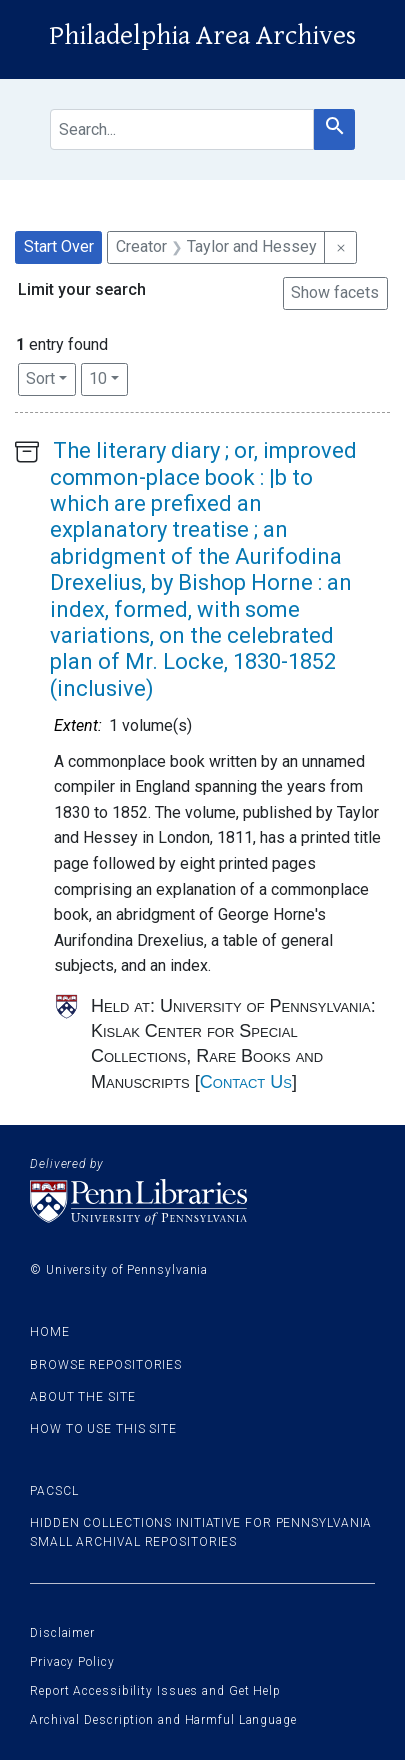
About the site (83, 1397)
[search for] (182, 129)
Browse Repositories (106, 1365)
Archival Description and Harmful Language (163, 1720)
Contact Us (246, 1082)
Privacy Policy (72, 1662)
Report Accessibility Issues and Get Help (155, 1691)
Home (50, 1332)
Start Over (59, 246)
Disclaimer (62, 1633)
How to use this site (103, 1429)
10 (108, 377)
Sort (40, 378)
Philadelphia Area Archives (202, 36)
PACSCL (54, 1491)
